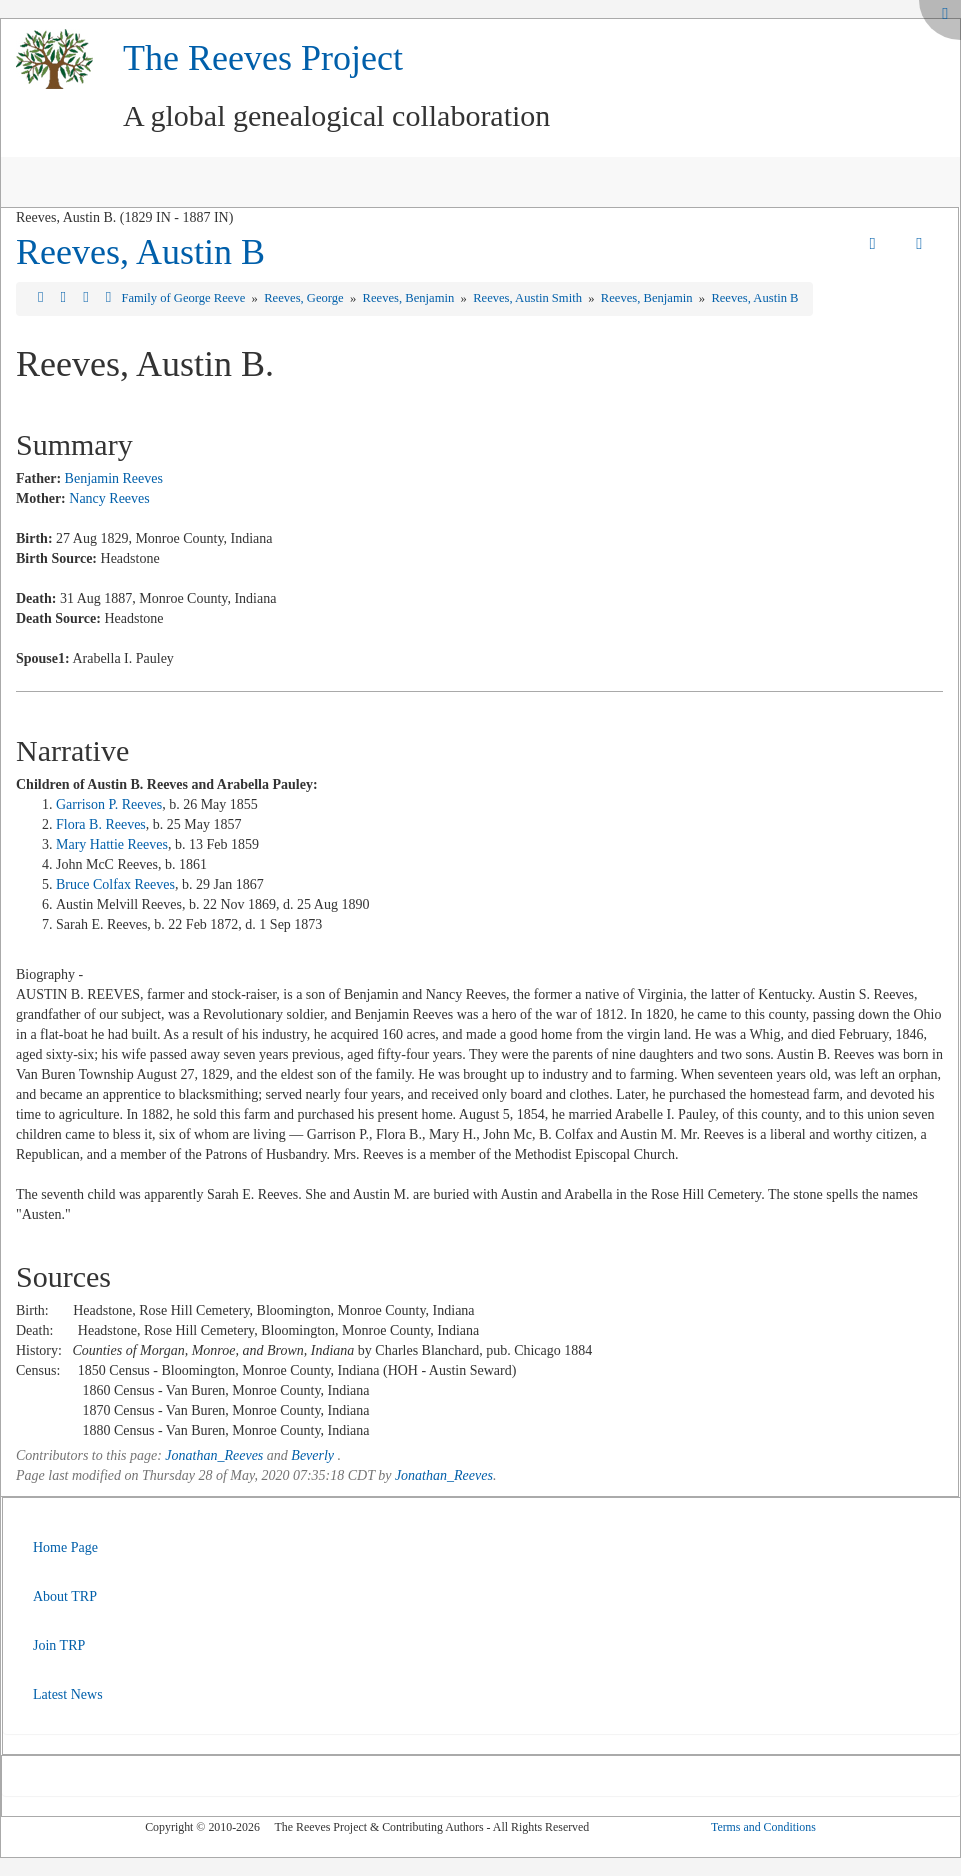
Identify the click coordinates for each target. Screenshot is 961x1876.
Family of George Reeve (184, 298)
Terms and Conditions (763, 1827)
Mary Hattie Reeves (112, 844)
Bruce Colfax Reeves (115, 884)
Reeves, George (305, 298)
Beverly (312, 1455)
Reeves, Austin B (140, 252)
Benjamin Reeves (114, 478)
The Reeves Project (263, 58)
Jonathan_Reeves (214, 1455)
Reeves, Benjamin (410, 298)
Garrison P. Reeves (109, 804)
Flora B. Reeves (101, 824)
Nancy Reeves (109, 498)
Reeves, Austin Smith (529, 298)
